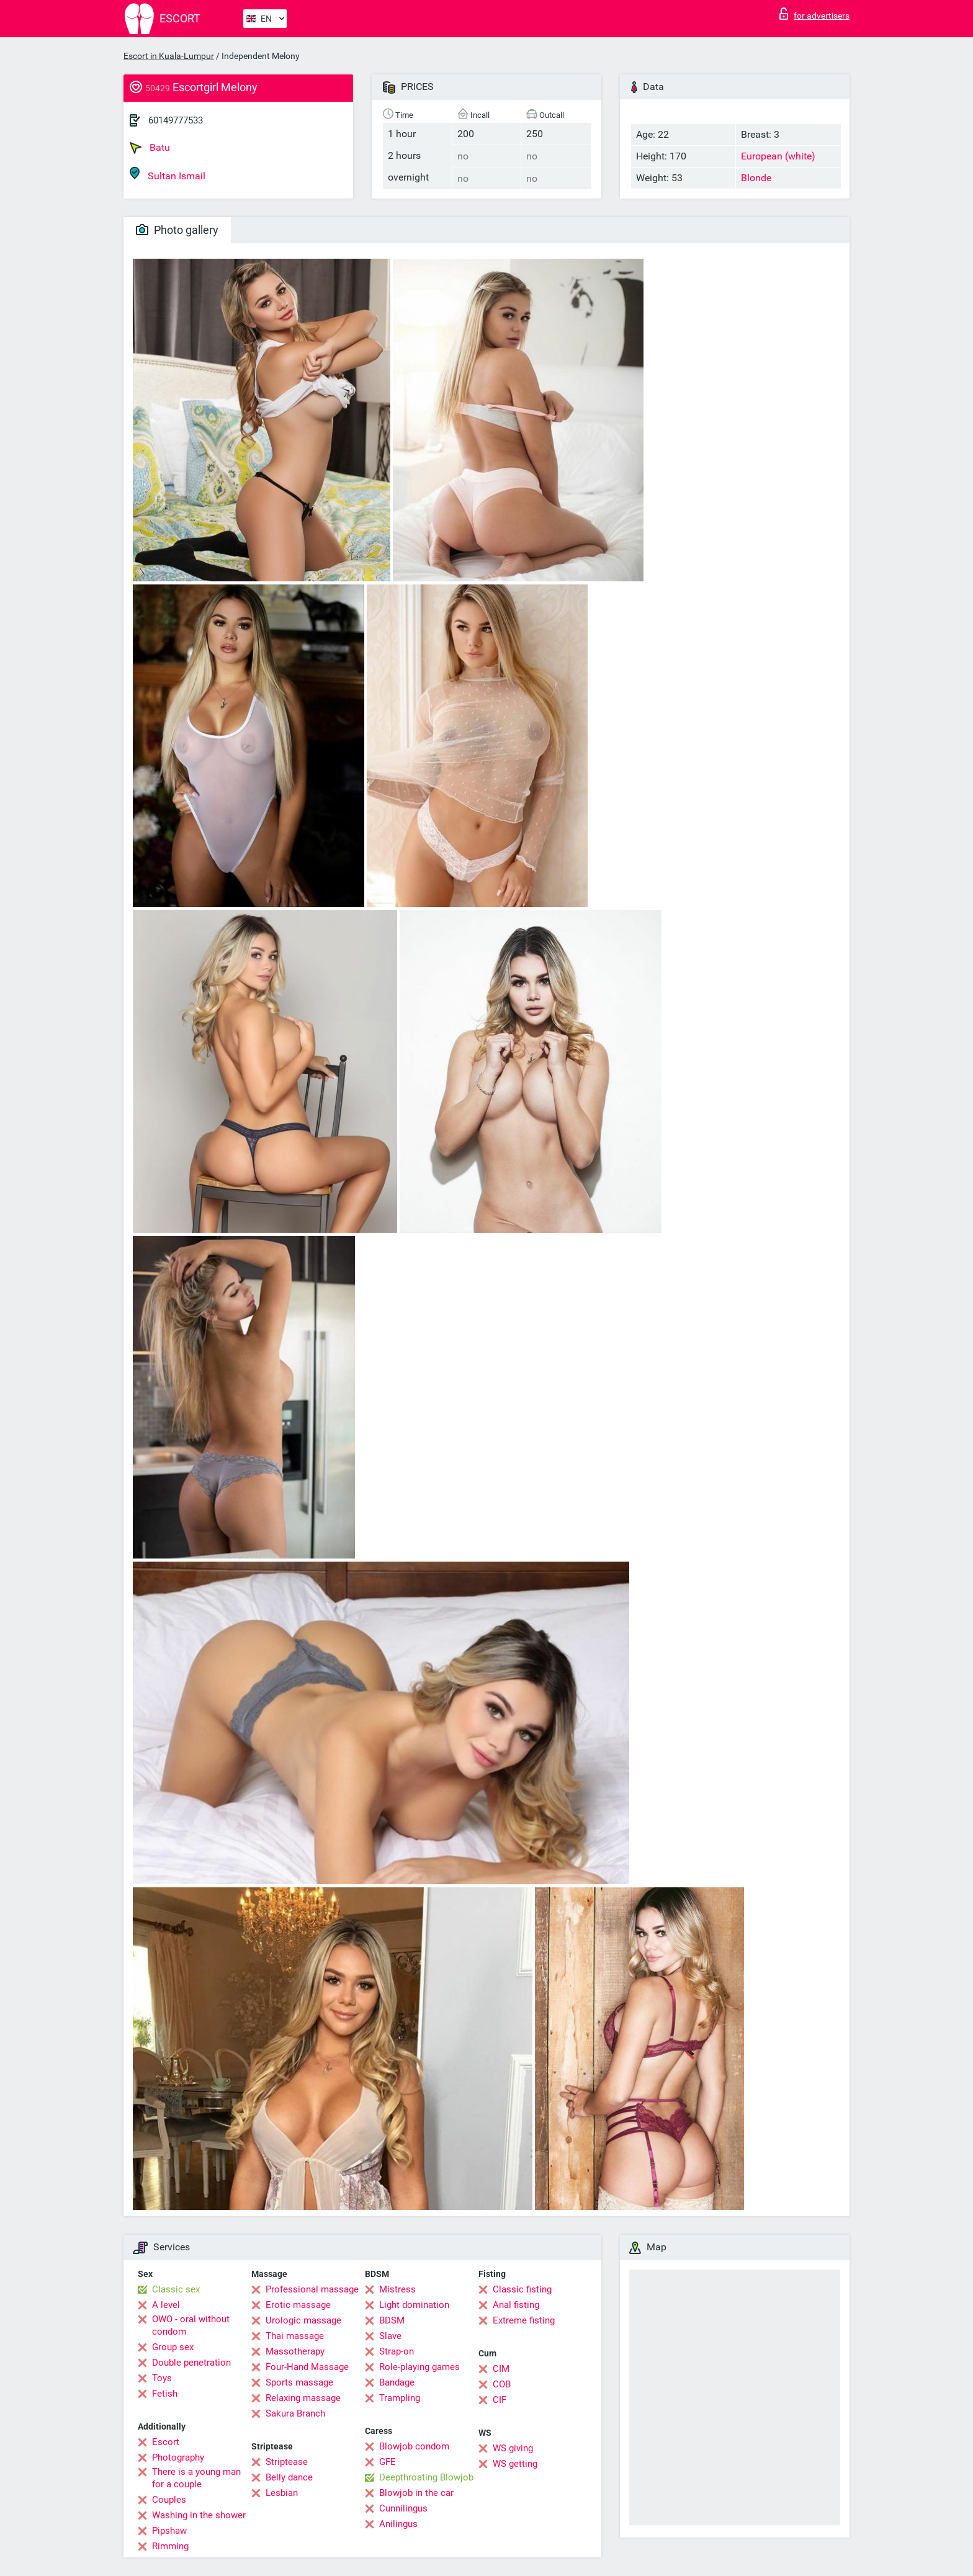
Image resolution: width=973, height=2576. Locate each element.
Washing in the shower (199, 2515)
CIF (499, 2399)
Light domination (414, 2304)
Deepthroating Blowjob (426, 2477)
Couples (169, 2499)
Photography (178, 2457)
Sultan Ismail (167, 174)
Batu (150, 147)
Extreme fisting (524, 2320)
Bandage (397, 2382)
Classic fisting (522, 2289)
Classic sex (176, 2289)
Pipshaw (169, 2530)
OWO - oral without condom (191, 2325)
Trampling (399, 2398)
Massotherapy (295, 2351)
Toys (162, 2378)
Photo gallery (177, 229)
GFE (387, 2461)
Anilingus (398, 2523)
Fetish (164, 2393)
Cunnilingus (403, 2508)
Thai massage (295, 2335)
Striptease (287, 2461)
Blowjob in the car (416, 2492)
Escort (165, 2442)
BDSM (392, 2320)
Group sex (173, 2347)
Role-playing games (419, 2367)
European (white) (778, 156)
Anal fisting (516, 2304)
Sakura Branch (295, 2413)
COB (502, 2384)
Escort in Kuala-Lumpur (168, 56)
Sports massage (299, 2382)
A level (166, 2304)
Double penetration (191, 2362)
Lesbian (282, 2492)
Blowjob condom (414, 2446)
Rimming (170, 2546)
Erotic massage (298, 2304)
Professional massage (312, 2289)
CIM (501, 2368)
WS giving (513, 2448)
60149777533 (175, 120)
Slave (390, 2335)
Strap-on (396, 2351)
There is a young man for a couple (196, 2478)
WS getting (515, 2463)
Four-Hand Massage (307, 2367)
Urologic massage (303, 2320)
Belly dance (289, 2477)
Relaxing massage (303, 2398)
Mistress (397, 2289)
